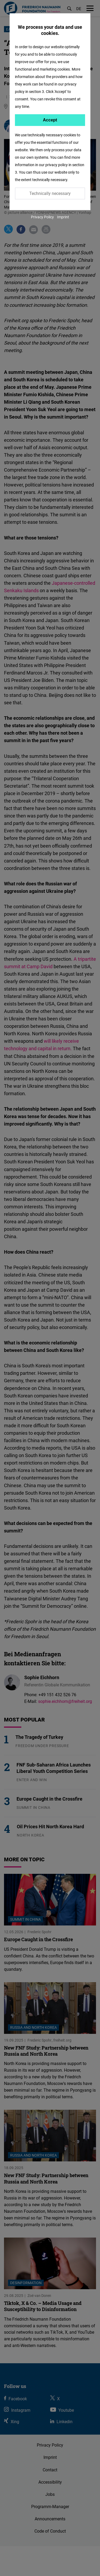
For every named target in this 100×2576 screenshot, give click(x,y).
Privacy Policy (42, 216)
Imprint (63, 216)
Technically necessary (50, 193)
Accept (50, 120)
